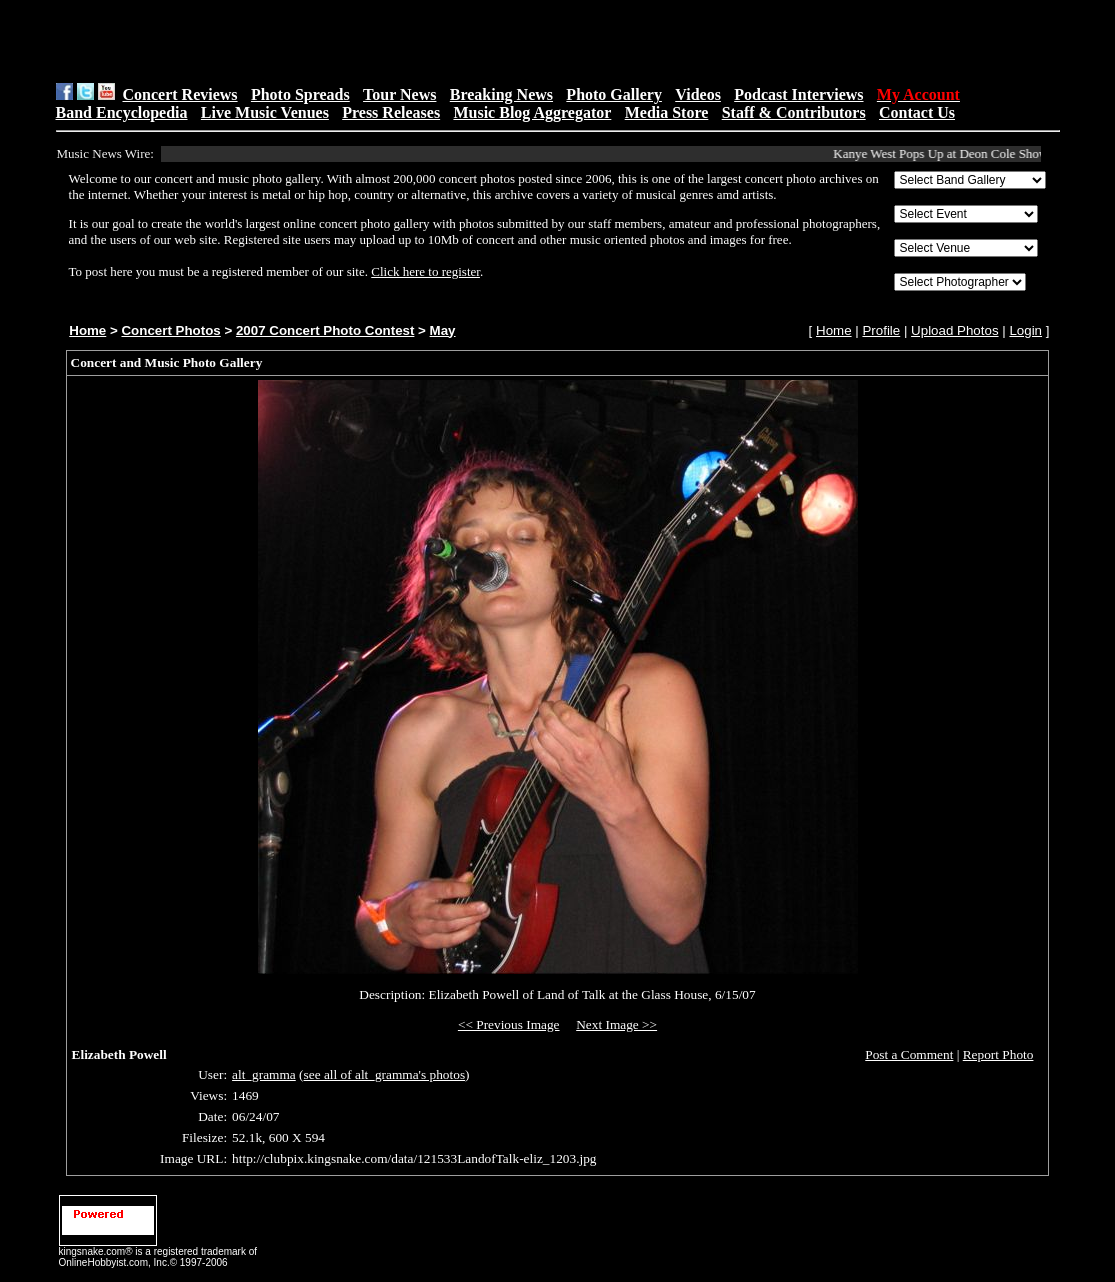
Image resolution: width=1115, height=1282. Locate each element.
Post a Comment (909, 1054)
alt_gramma (264, 1074)
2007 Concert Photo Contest (325, 330)
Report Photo (998, 1054)
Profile (881, 330)
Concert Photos (170, 330)
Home (87, 330)
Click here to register (425, 271)
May (443, 330)
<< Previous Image (509, 1024)
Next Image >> (616, 1024)
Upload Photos (954, 330)
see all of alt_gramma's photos (385, 1074)
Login (1025, 330)
